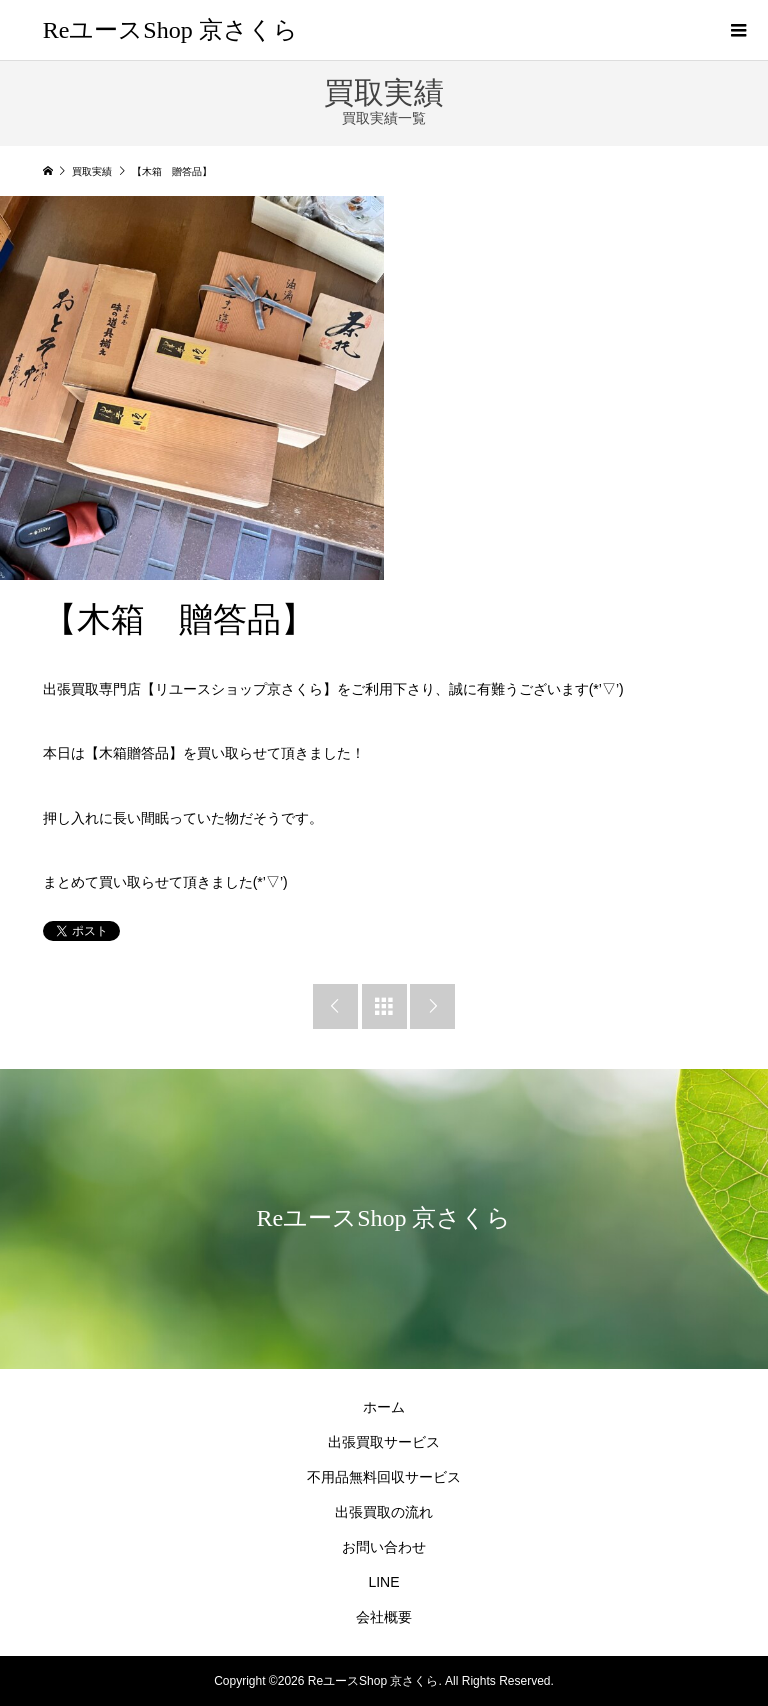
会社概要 (384, 1617)
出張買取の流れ (384, 1512)
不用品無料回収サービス (384, 1477)
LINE (383, 1582)
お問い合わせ (384, 1547)
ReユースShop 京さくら (170, 30)
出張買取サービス (384, 1442)
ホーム (384, 1407)
